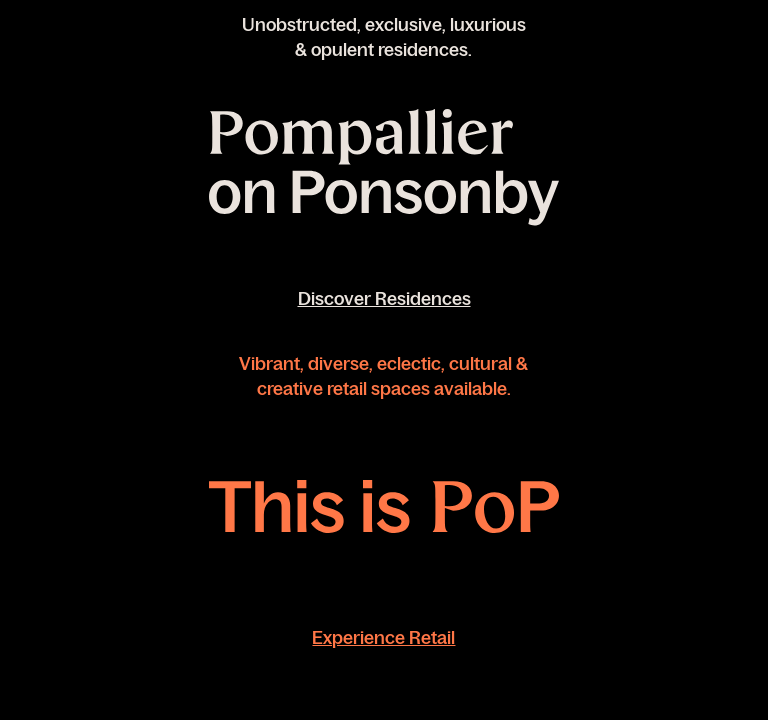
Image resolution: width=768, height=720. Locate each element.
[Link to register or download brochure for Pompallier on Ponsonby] (384, 168)
